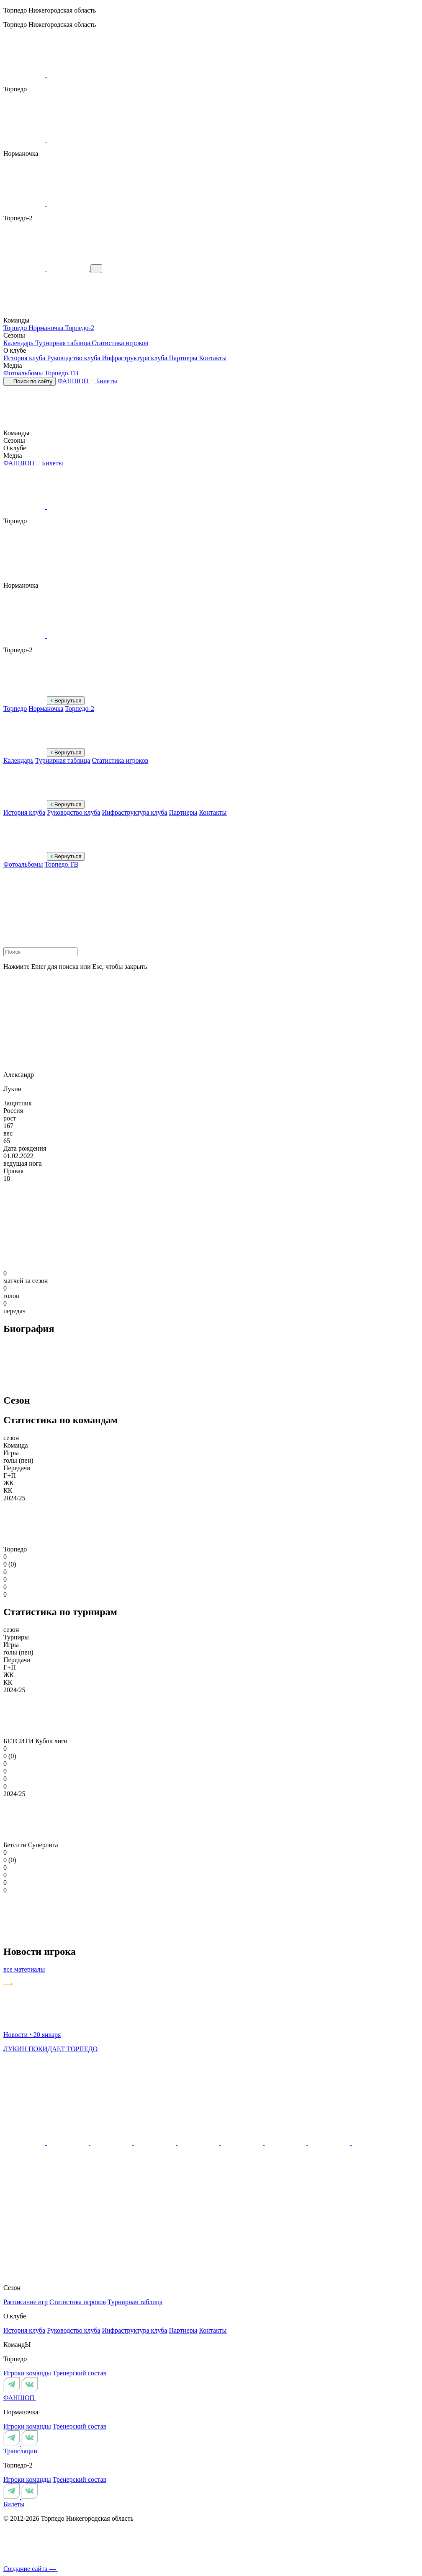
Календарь (19, 342)
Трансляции (20, 2451)
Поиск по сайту (29, 381)
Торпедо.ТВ (61, 373)
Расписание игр (25, 2301)
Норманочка (46, 327)
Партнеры (184, 357)
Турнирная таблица (63, 342)
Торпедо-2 (79, 327)
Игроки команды (27, 2373)
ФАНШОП (76, 381)
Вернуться (65, 700)
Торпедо (15, 327)
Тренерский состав (79, 2373)
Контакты (212, 357)
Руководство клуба (74, 357)
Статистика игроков (120, 342)
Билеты (106, 381)
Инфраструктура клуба (135, 357)
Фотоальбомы (23, 373)
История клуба (25, 357)
